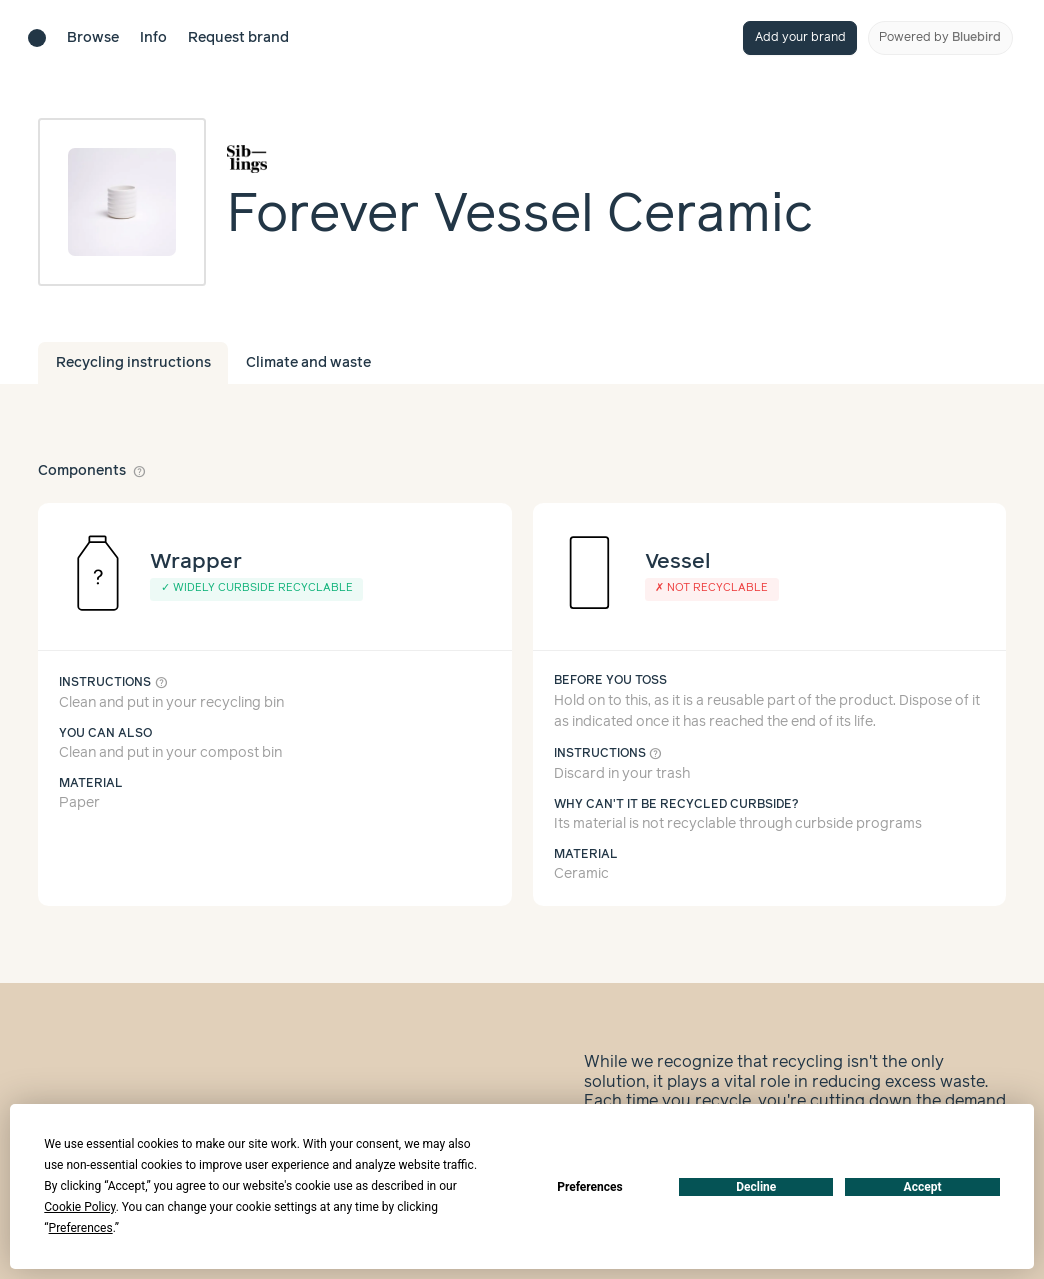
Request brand (238, 38)
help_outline (140, 471)
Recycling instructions (133, 363)
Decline (756, 1187)
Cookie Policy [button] (79, 1207)
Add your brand (800, 37)
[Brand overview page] (520, 159)
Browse (93, 38)
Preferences (590, 1187)
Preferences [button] (81, 1228)
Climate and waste (308, 363)
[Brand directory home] (37, 38)
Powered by (940, 37)
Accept (923, 1187)
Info (153, 38)
